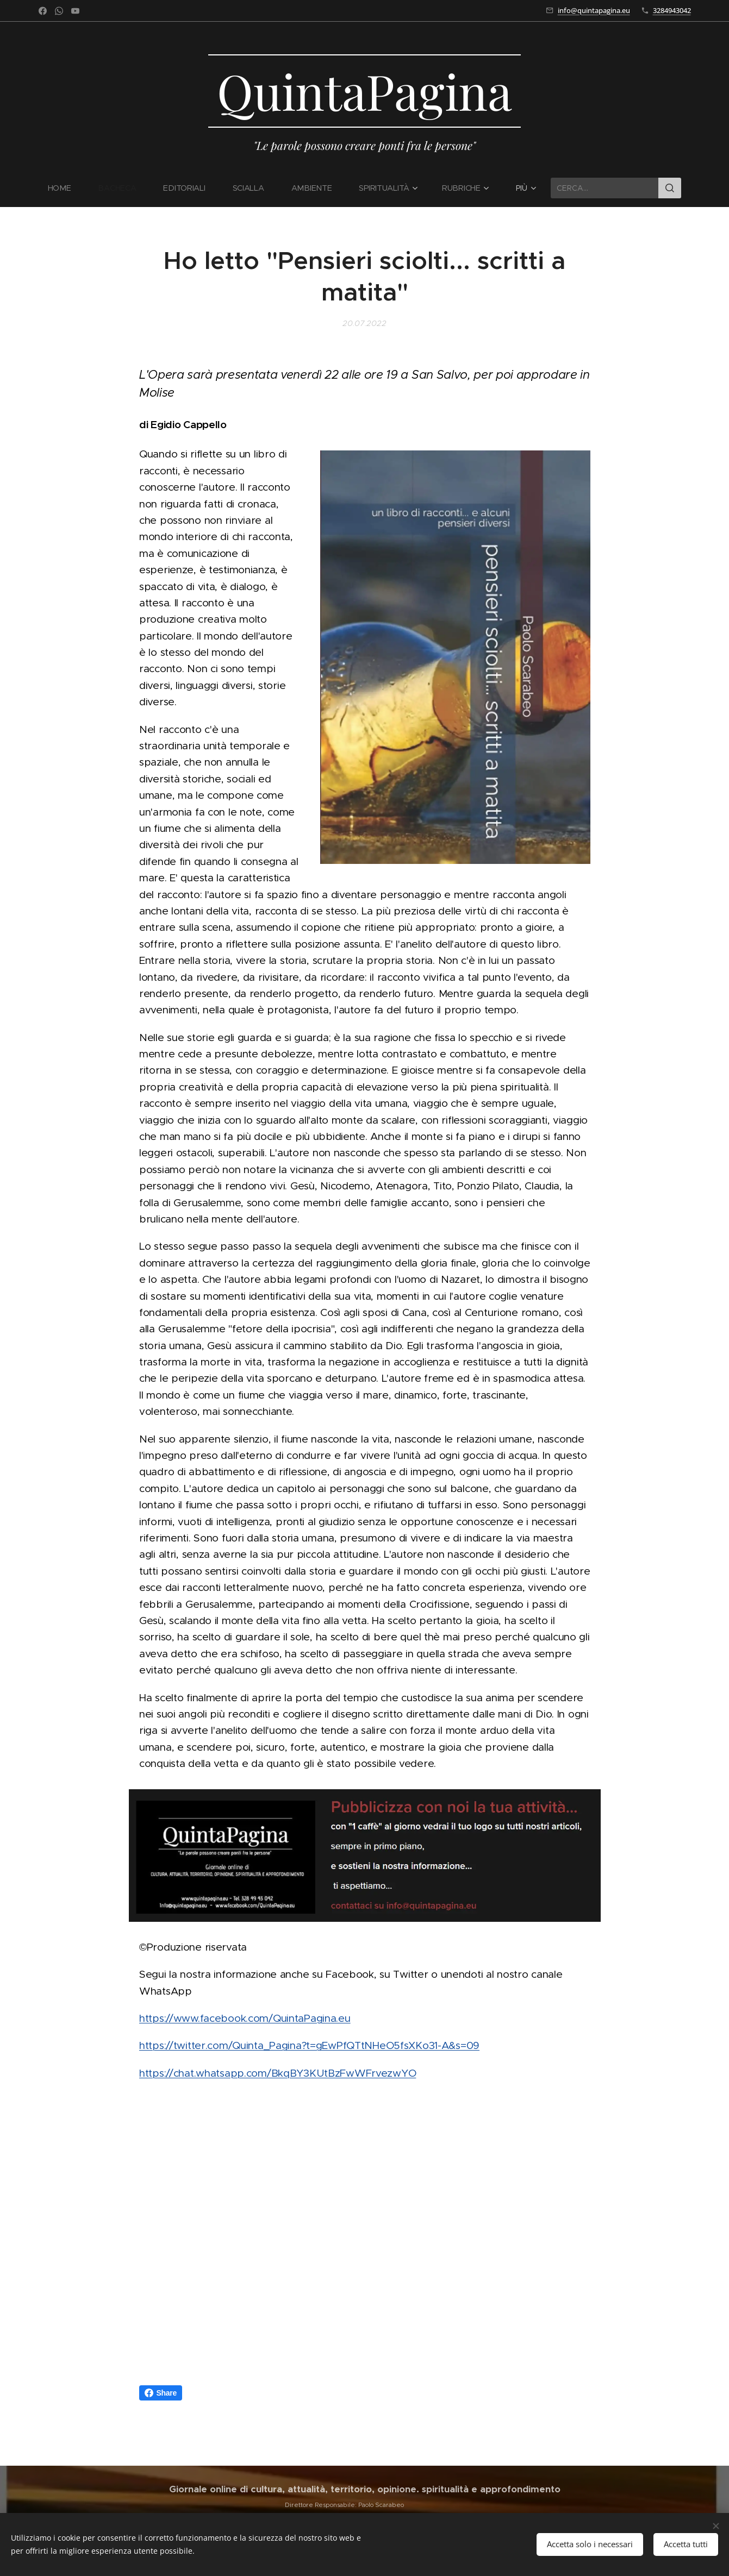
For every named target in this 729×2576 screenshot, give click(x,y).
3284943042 (672, 10)
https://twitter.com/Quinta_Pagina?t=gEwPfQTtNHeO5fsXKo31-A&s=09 (309, 2046)
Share (161, 2393)
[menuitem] (66, 188)
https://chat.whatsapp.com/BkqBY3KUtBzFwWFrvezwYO (277, 2073)
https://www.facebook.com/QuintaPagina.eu (245, 2018)
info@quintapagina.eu (594, 10)
